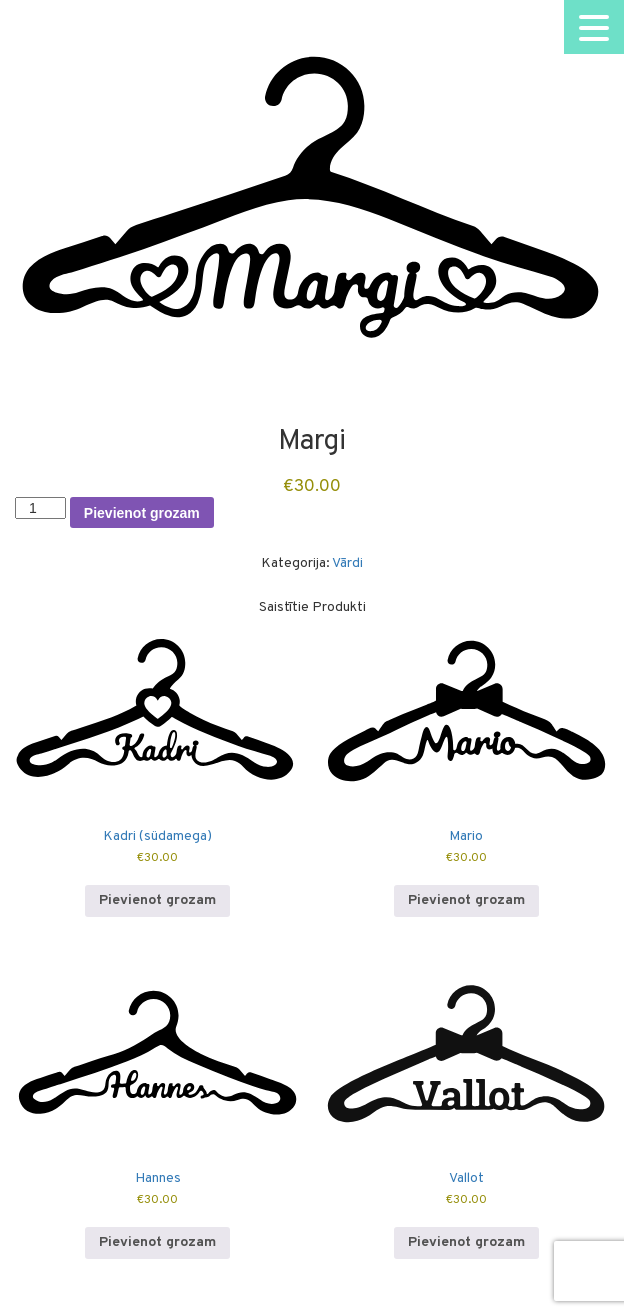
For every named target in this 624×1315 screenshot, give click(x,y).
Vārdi (347, 563)
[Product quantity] (40, 508)
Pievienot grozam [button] (157, 900)
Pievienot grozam (142, 513)
